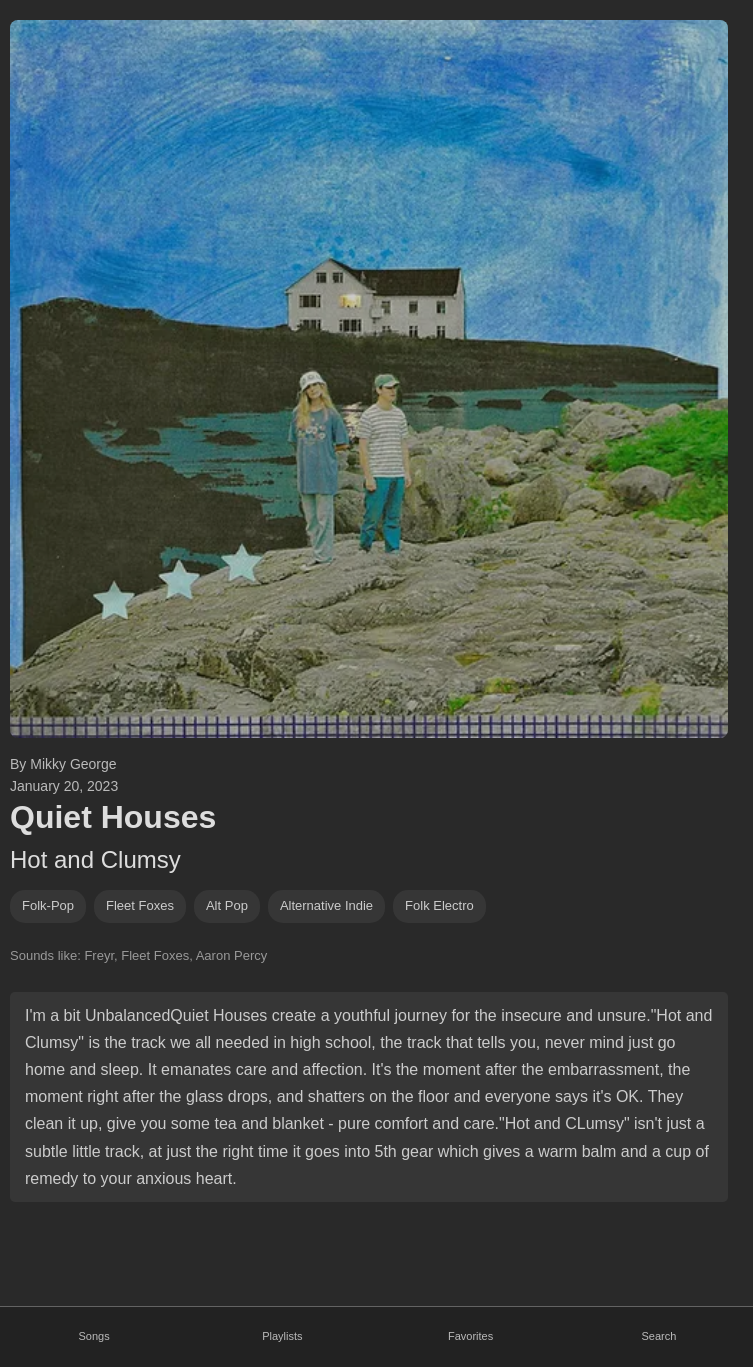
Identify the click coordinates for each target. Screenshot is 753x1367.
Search (658, 1336)
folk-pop (48, 905)
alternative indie (326, 905)
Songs (94, 1336)
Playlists (282, 1336)
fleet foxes (140, 905)
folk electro (439, 905)
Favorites (470, 1336)
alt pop (227, 905)
